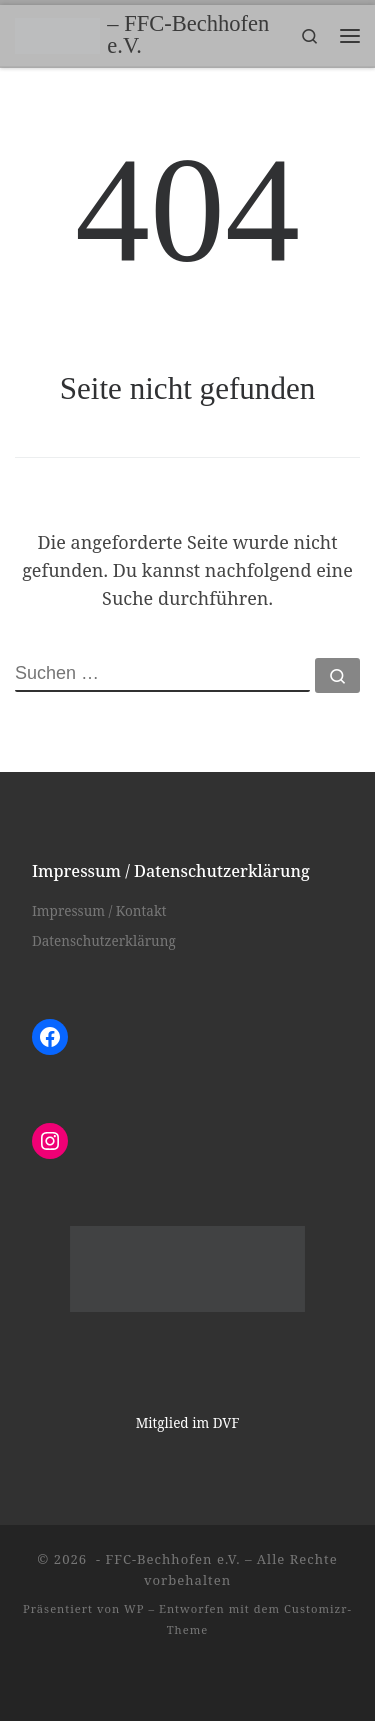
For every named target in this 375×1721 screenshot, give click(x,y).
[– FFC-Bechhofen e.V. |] (57, 33)
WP (134, 1608)
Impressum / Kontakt (99, 911)
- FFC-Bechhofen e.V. (166, 1559)
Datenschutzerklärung (104, 941)
